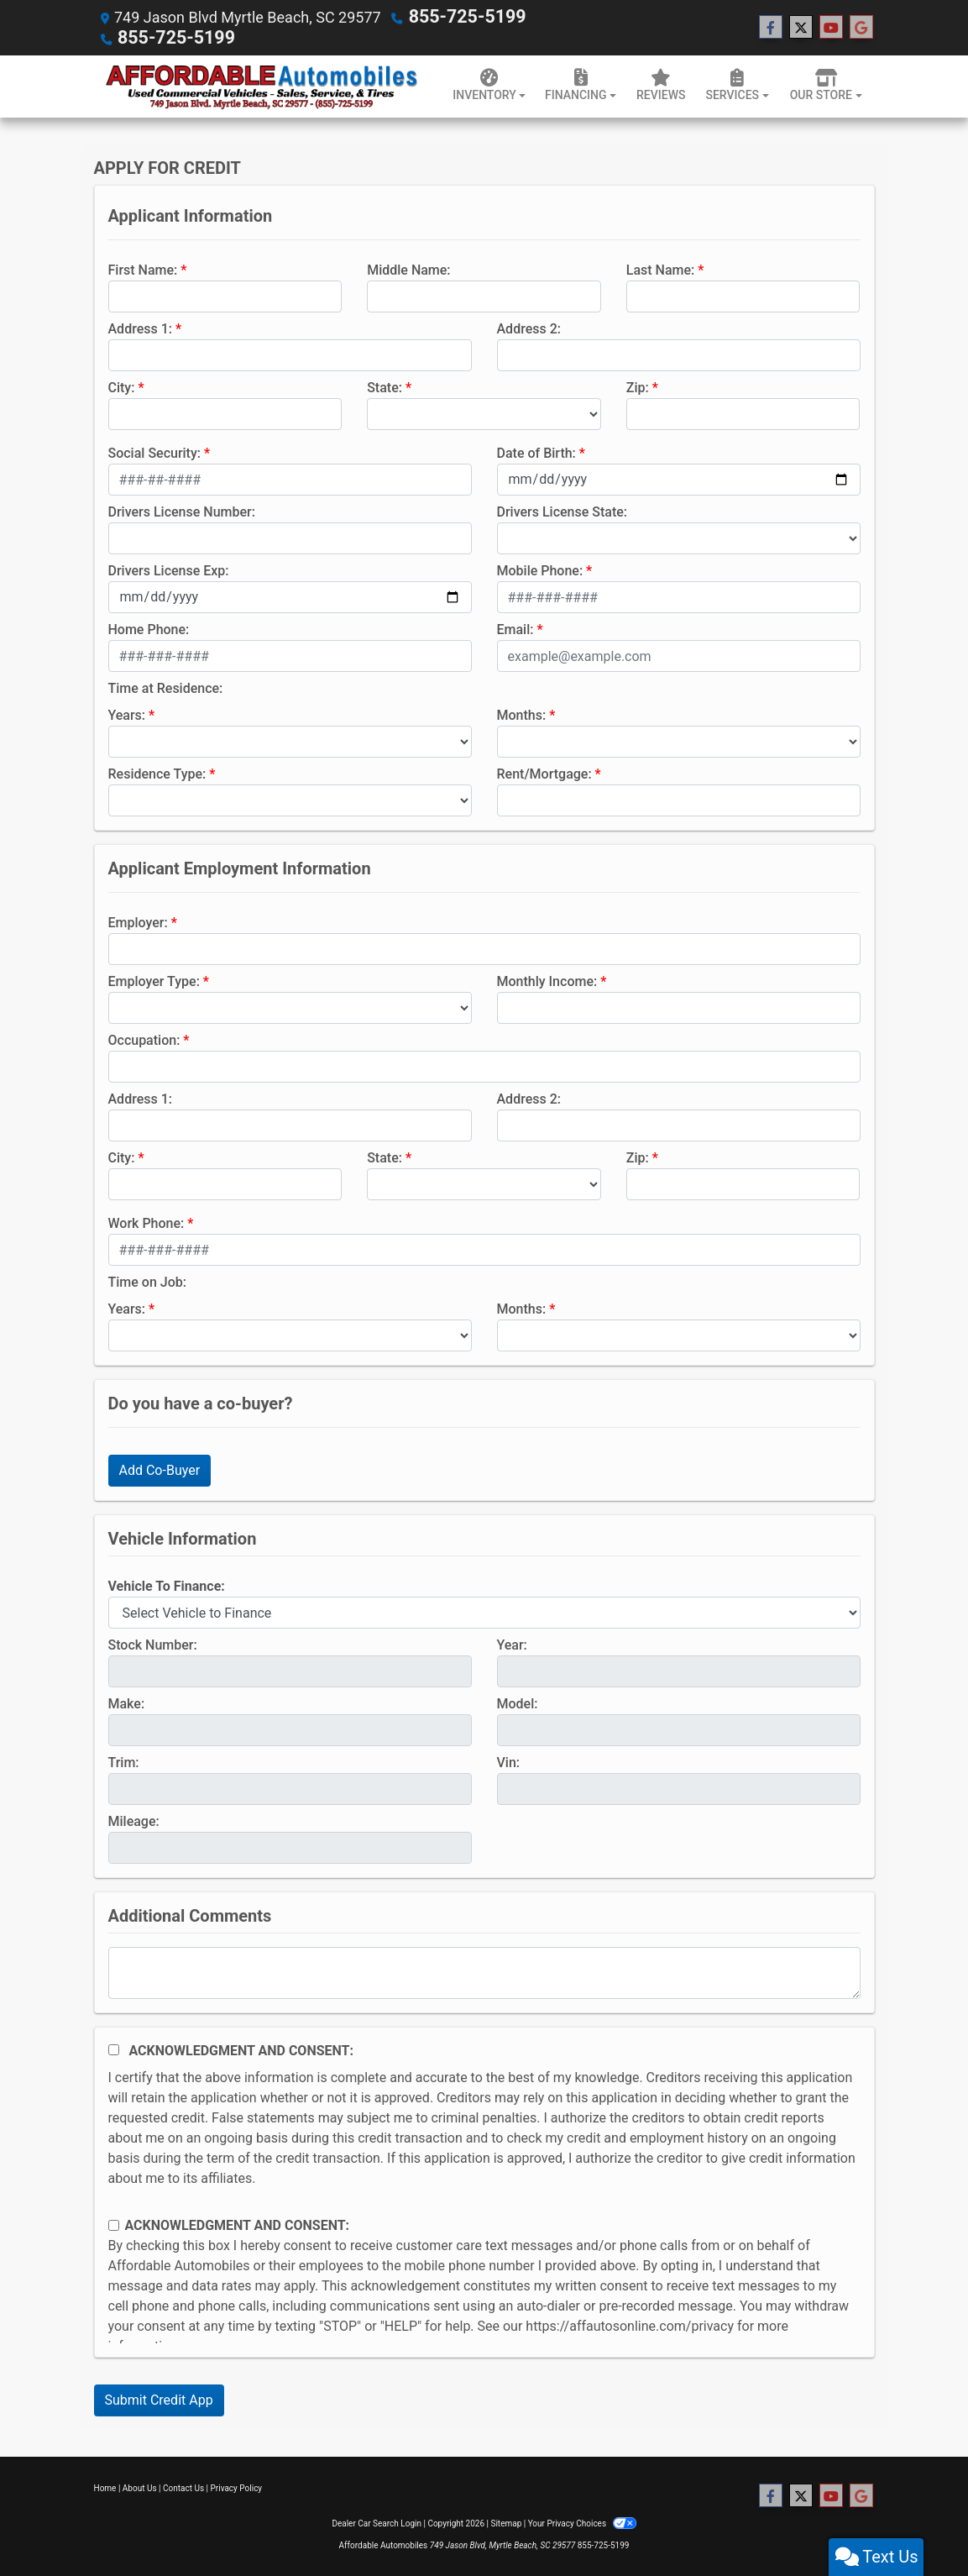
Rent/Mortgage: (544, 772)
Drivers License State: (562, 510)
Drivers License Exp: (168, 569)
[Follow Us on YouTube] (831, 26)
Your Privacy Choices (582, 2521)
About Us (140, 2486)
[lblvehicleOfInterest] (484, 1611)
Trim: (123, 1761)
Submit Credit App (159, 2398)
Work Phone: (146, 1222)
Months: (522, 713)
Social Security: (154, 451)
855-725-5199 (458, 16)
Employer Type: (154, 980)
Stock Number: (152, 1643)
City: (121, 386)
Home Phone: (149, 628)
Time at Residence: (165, 687)
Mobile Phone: (540, 569)
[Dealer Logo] (261, 84)
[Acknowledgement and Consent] (113, 2048)
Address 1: (140, 327)
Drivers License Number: (181, 510)
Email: (515, 628)
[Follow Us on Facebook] (770, 26)
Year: (512, 1643)
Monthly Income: (547, 980)
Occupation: (144, 1039)
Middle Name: (408, 268)
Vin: (509, 1761)
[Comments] (484, 1971)
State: (384, 386)
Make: (126, 1702)
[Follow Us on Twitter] (801, 26)
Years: (127, 713)
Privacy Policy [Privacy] (237, 2486)
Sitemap (505, 2521)
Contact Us (183, 2486)
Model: (517, 1702)
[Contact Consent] (113, 2223)
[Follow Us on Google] (861, 26)
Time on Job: (147, 1280)
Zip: (637, 386)
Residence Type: (157, 772)
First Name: (143, 268)
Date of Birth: (536, 451)
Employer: (138, 921)
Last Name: (660, 268)
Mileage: (134, 1820)
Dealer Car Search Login (376, 2521)
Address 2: (529, 327)
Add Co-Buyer (160, 1469)
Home (105, 2486)
